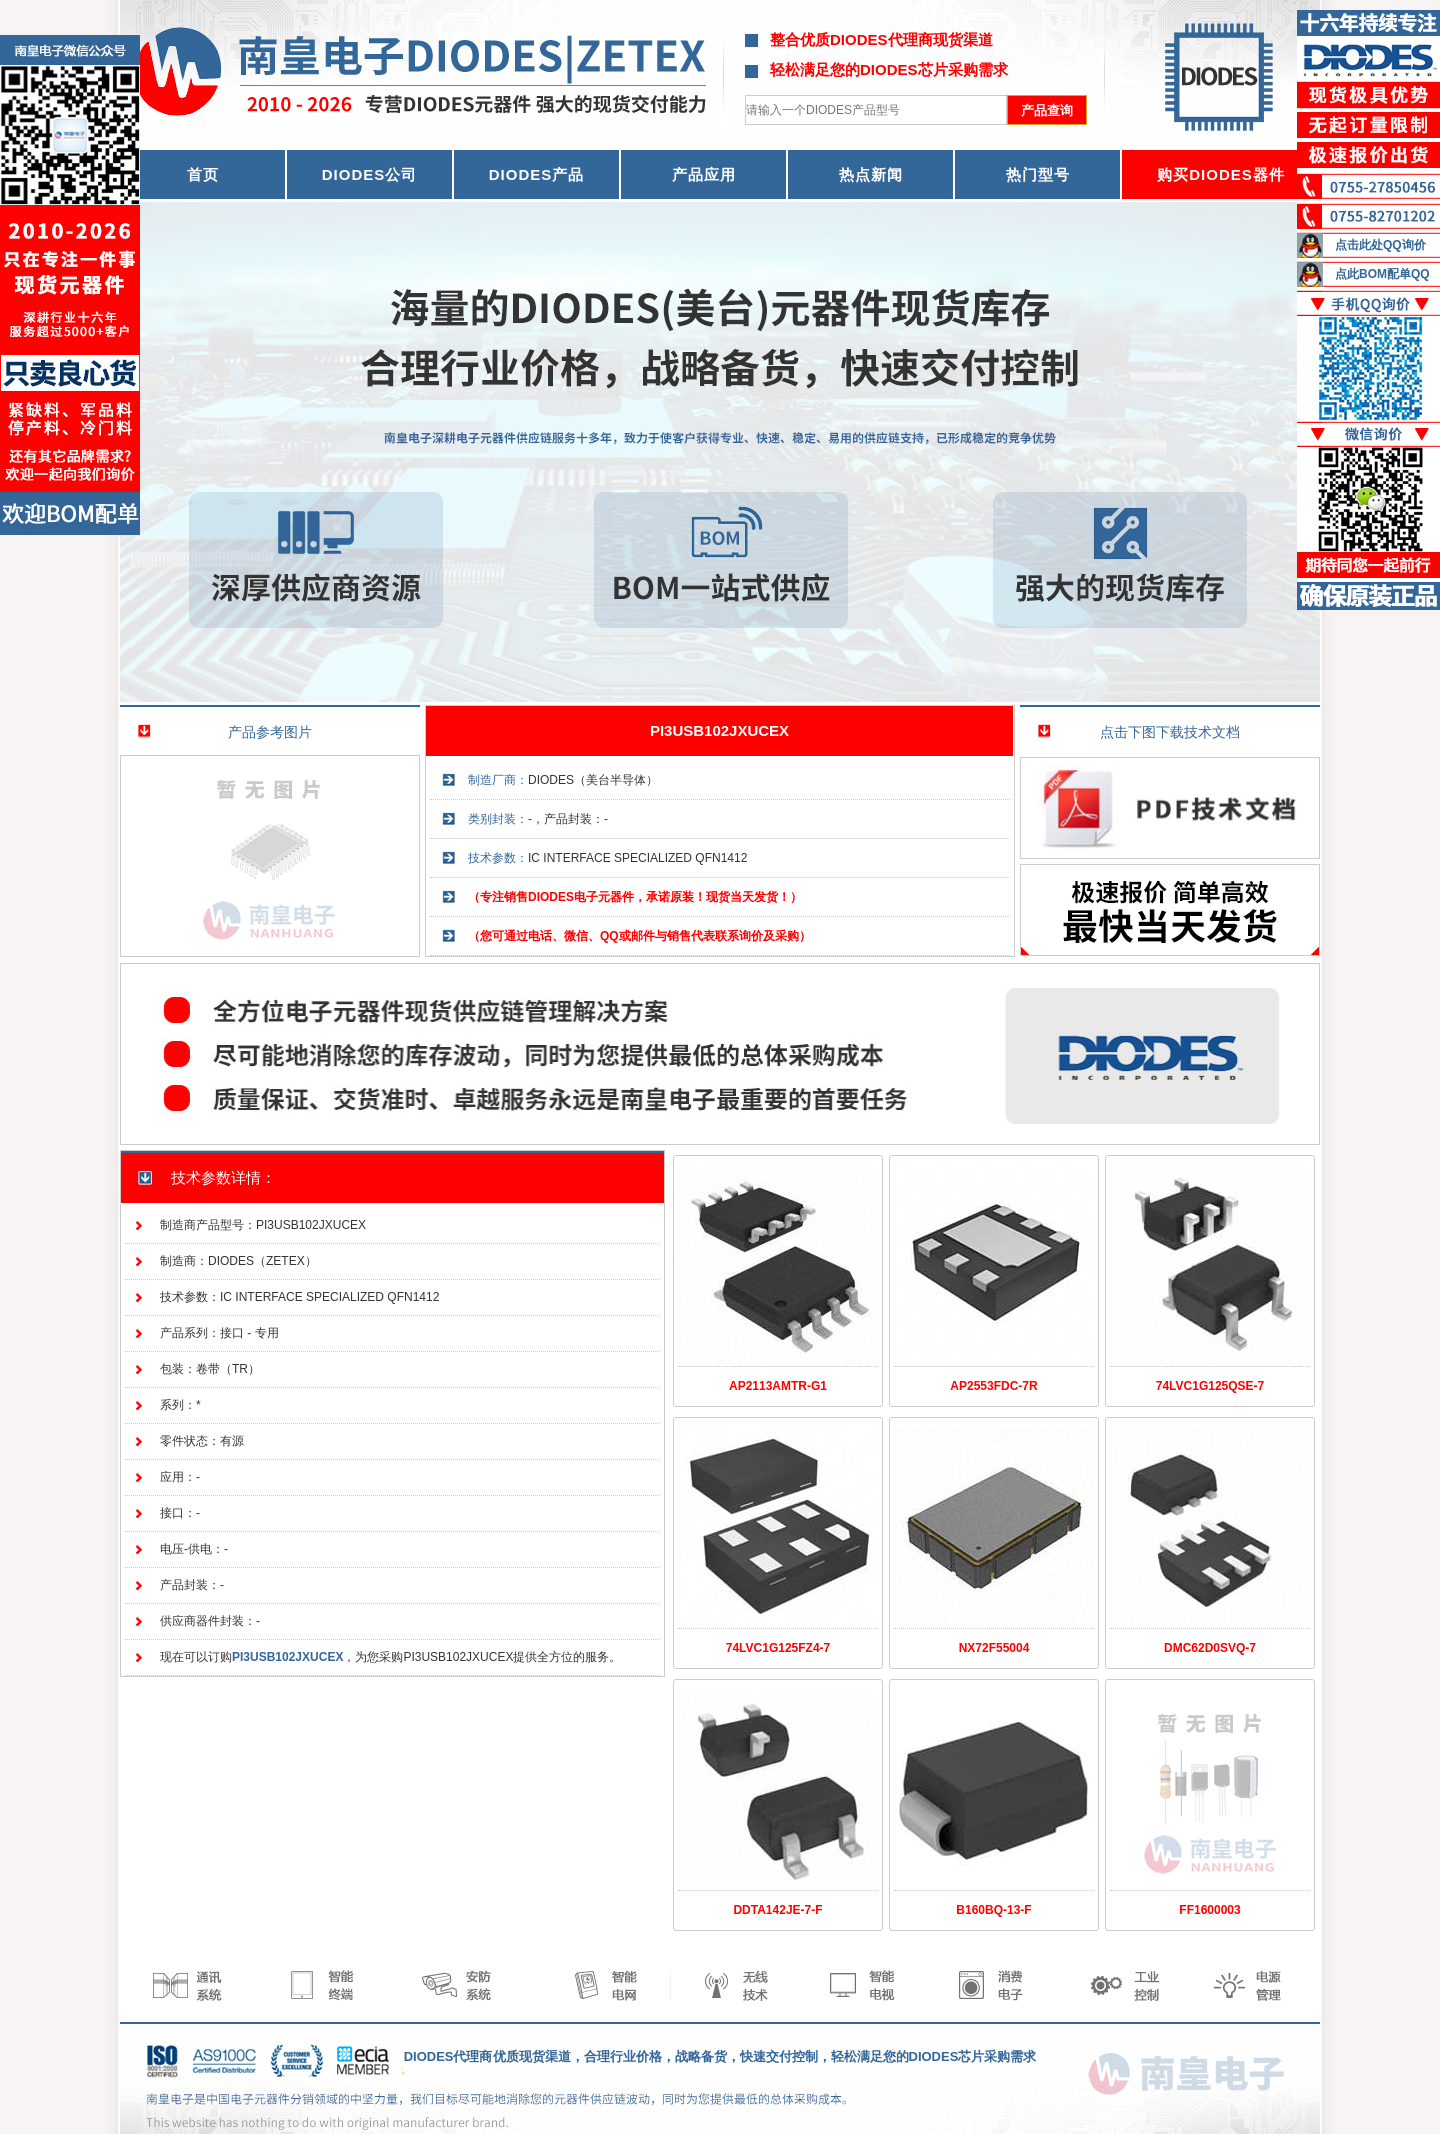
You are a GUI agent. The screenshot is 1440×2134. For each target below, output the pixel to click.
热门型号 (1038, 174)
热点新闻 (871, 174)
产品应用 (704, 174)
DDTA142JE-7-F (777, 1910)
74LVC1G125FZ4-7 (778, 1648)
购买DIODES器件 (1221, 174)
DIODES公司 (370, 174)
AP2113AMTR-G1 (778, 1386)
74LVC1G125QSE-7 (1210, 1386)
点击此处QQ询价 (1380, 245)
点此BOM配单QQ (1382, 274)
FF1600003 (1209, 1910)
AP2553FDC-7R (993, 1386)
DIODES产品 (537, 174)
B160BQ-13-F (993, 1910)
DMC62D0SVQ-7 (1210, 1648)
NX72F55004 (994, 1648)
